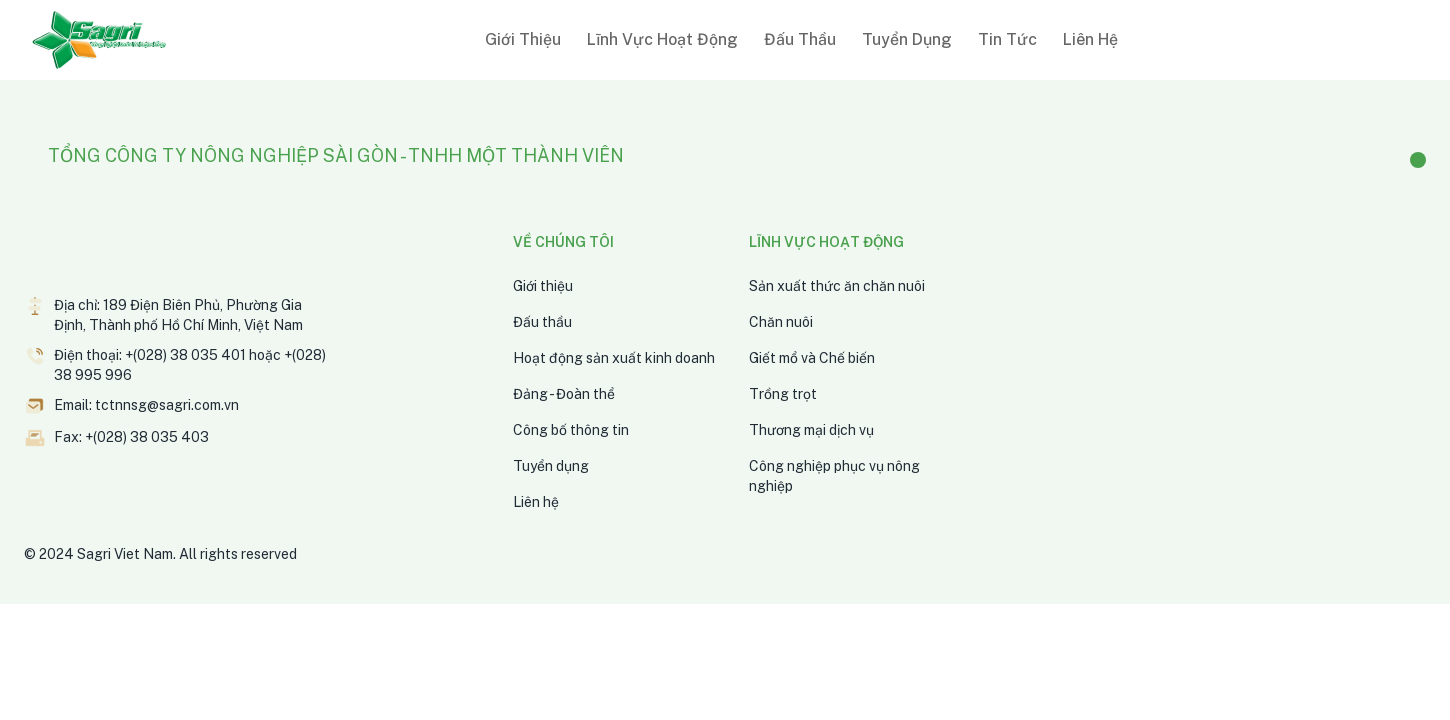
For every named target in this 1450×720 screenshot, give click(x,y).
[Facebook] (1418, 160)
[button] (519, 40)
